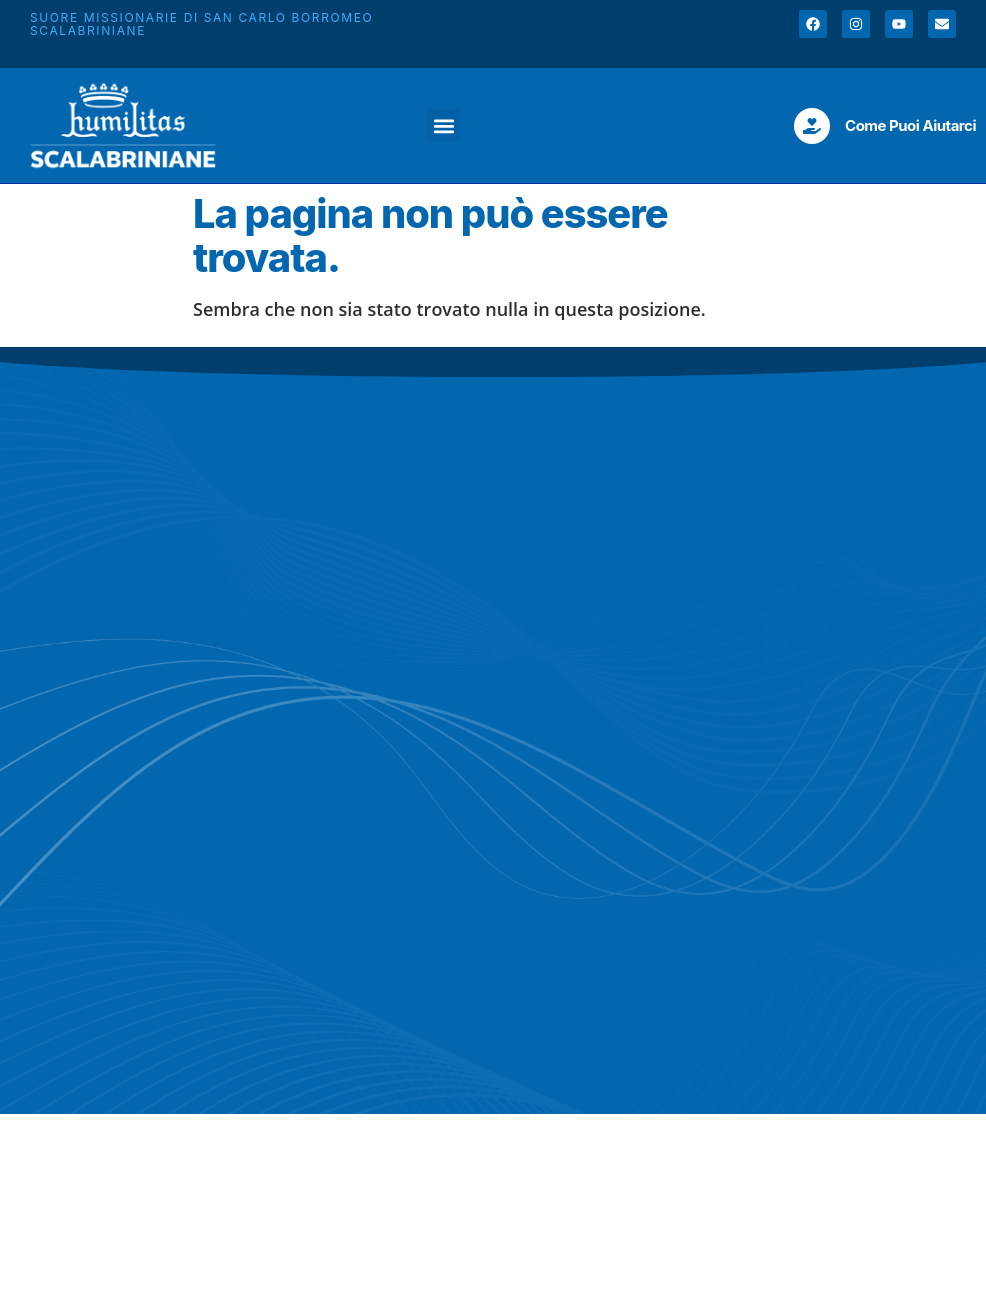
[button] (443, 125)
